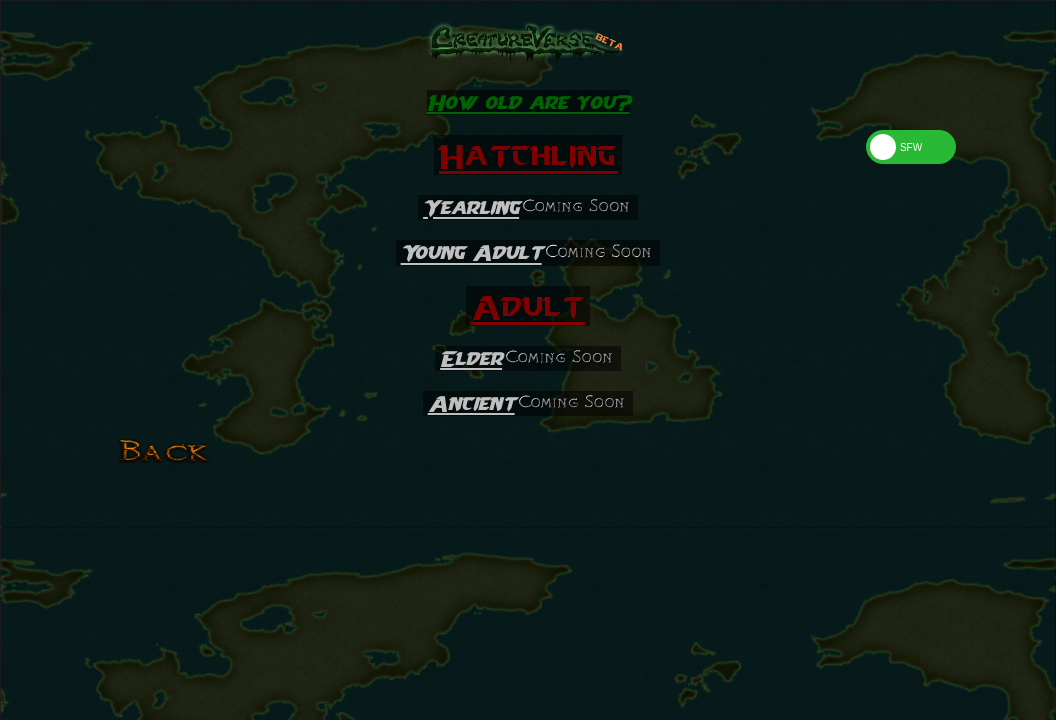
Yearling (471, 207)
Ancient (471, 403)
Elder (471, 358)
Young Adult (471, 253)
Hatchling (528, 155)
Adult (528, 306)
